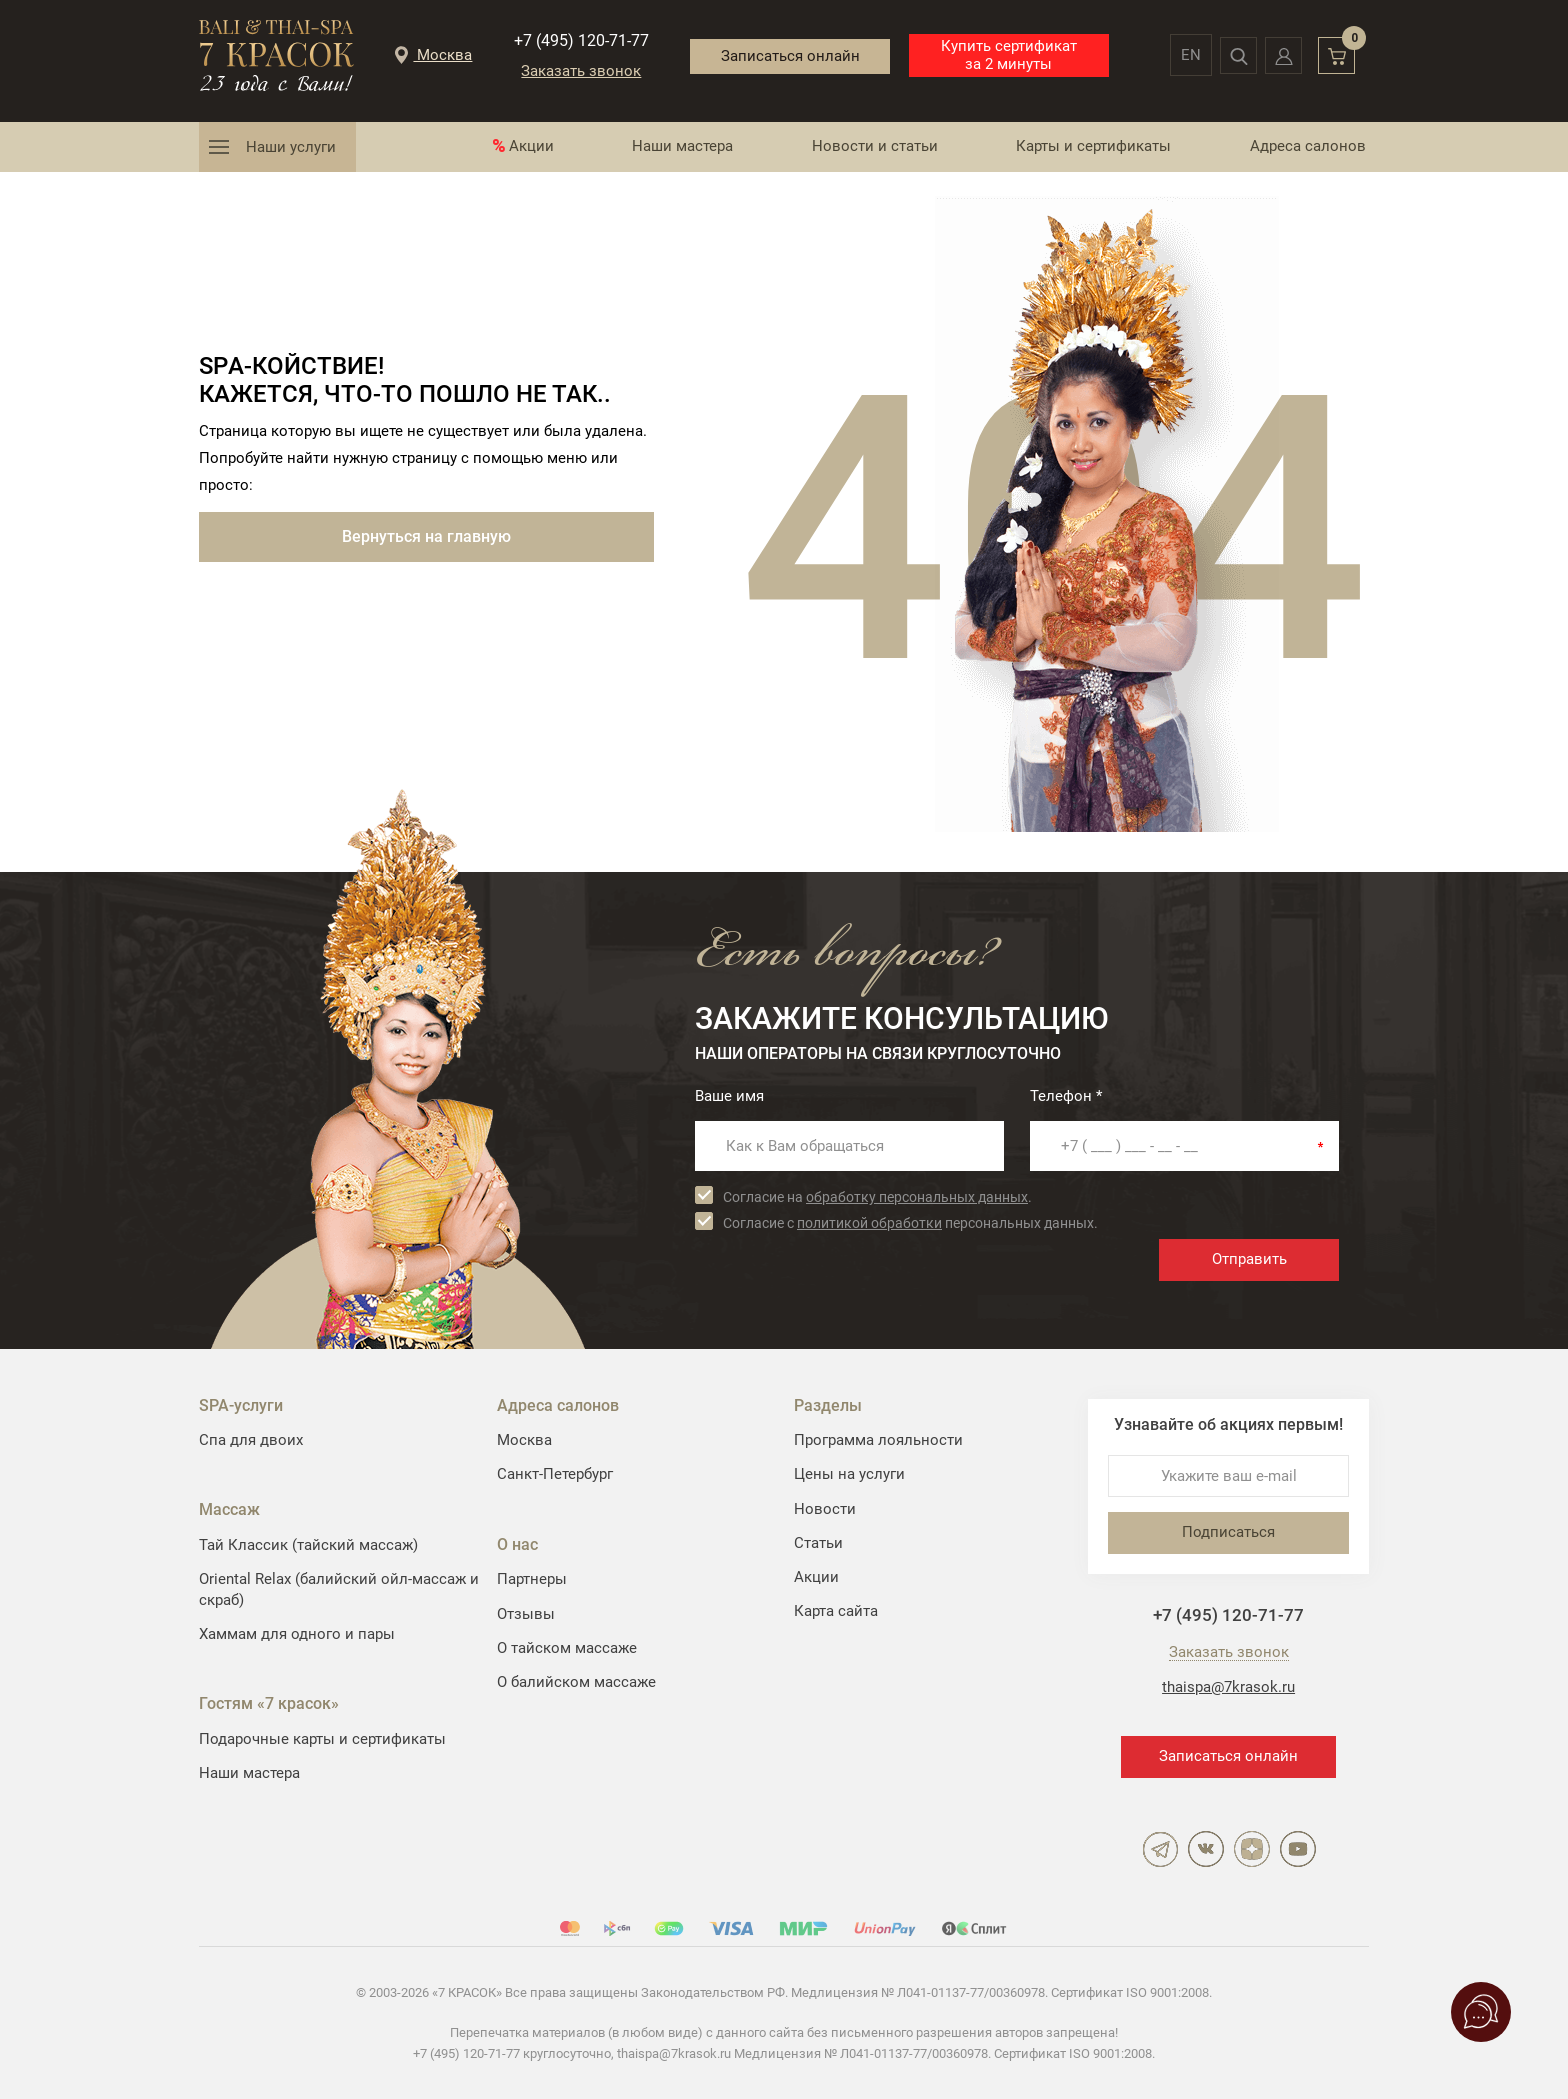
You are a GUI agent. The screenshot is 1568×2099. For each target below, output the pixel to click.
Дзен (1252, 1849)
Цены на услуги (849, 1474)
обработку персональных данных (917, 1197)
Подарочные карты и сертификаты (322, 1739)
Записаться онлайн (775, 54)
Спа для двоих (251, 1440)
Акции (531, 146)
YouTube (1298, 1849)
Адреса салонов (1308, 146)
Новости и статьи (875, 146)
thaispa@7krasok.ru (1228, 1687)
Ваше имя (729, 1096)
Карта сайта (836, 1611)
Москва (524, 1440)
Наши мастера (682, 146)
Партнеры (532, 1579)
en (1173, 55)
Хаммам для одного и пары (297, 1634)
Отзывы (526, 1614)
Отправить (1249, 1259)
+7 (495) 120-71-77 (571, 40)
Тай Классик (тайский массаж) (308, 1545)
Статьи (818, 1543)
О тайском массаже (567, 1648)
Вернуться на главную (426, 536)
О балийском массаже (576, 1682)
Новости (825, 1509)
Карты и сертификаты (1093, 146)
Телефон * (1066, 1096)
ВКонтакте (1206, 1849)
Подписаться (1228, 1532)
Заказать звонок (572, 71)
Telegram (1160, 1849)
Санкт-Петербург (555, 1474)
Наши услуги (291, 147)
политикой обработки (869, 1223)
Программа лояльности (878, 1440)
